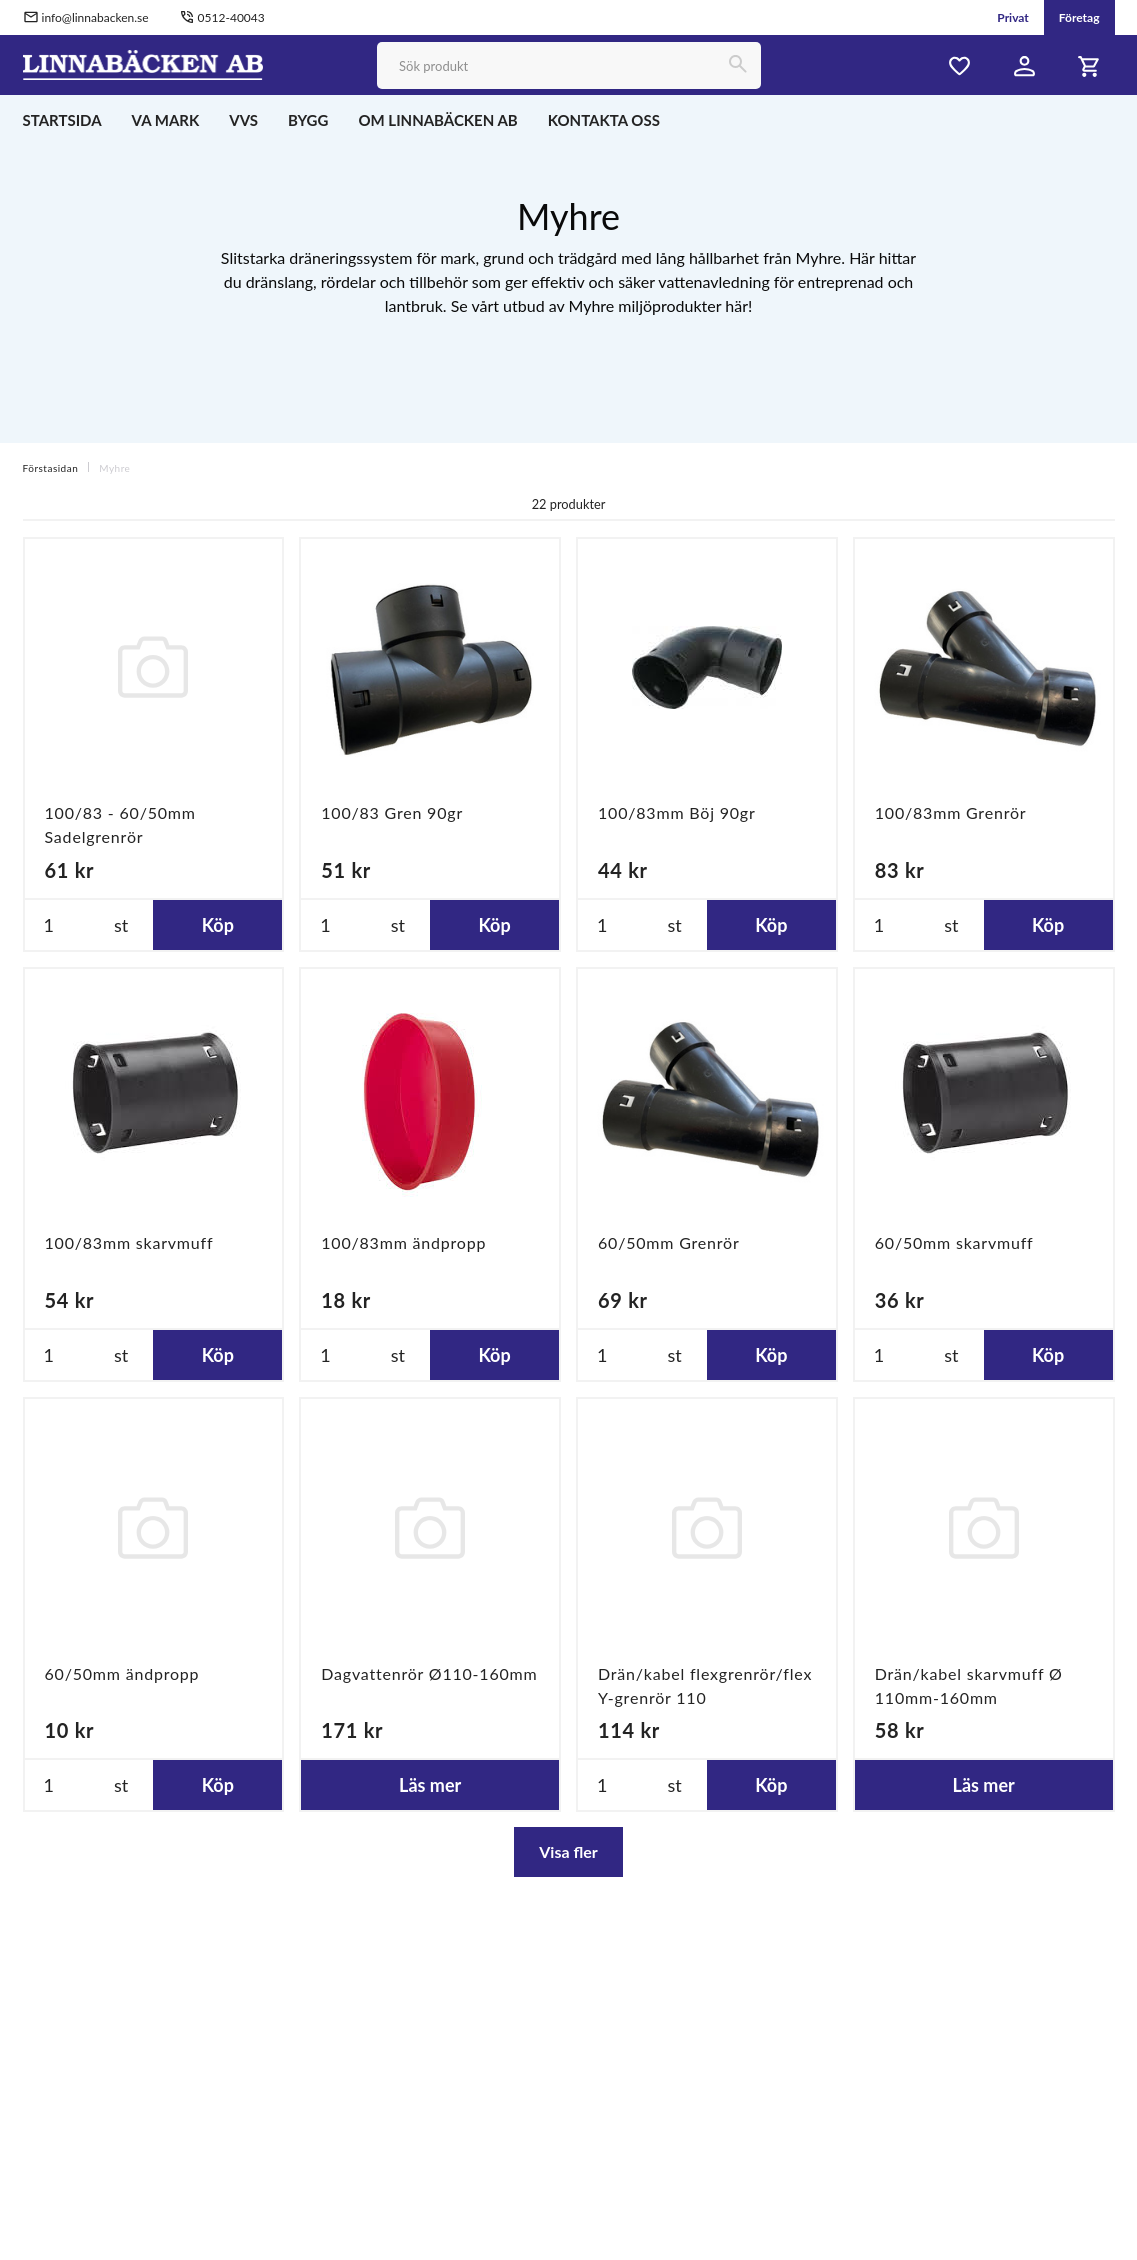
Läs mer (430, 1785)
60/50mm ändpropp (122, 1673)
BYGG (308, 120)
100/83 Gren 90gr (392, 812)
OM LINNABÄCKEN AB (437, 120)
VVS (243, 120)
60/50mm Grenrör (669, 1242)
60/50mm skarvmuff (954, 1242)
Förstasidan (51, 468)
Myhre (114, 468)
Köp (218, 925)
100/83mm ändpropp (403, 1242)
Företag (1079, 17)
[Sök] (737, 65)
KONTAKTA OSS (604, 120)
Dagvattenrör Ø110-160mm (429, 1673)
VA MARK (166, 120)
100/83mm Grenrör (951, 812)
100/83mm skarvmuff (129, 1242)
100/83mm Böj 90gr (677, 812)
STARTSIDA (62, 120)
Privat (1013, 17)
